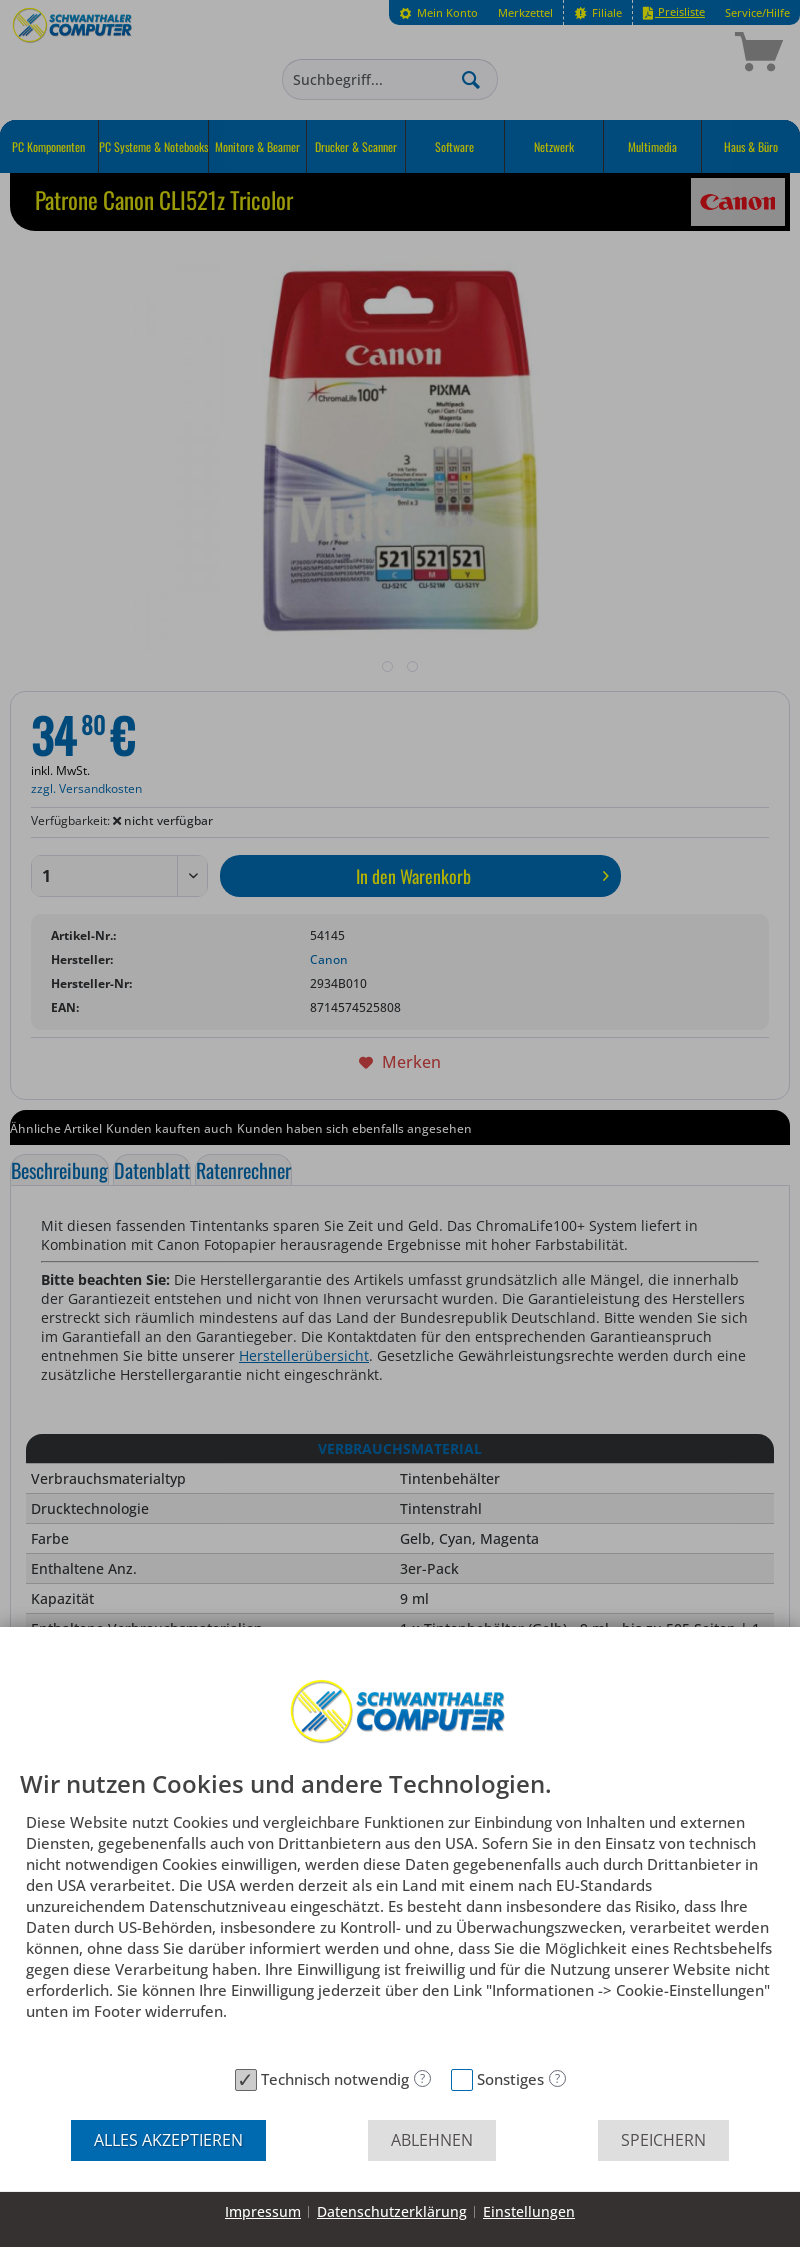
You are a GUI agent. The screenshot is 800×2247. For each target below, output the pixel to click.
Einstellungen (529, 2211)
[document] (400, 1915)
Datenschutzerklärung (392, 2211)
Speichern (663, 2140)
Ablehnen (432, 2140)
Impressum (263, 2211)
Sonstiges (510, 2079)
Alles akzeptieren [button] (168, 2140)
